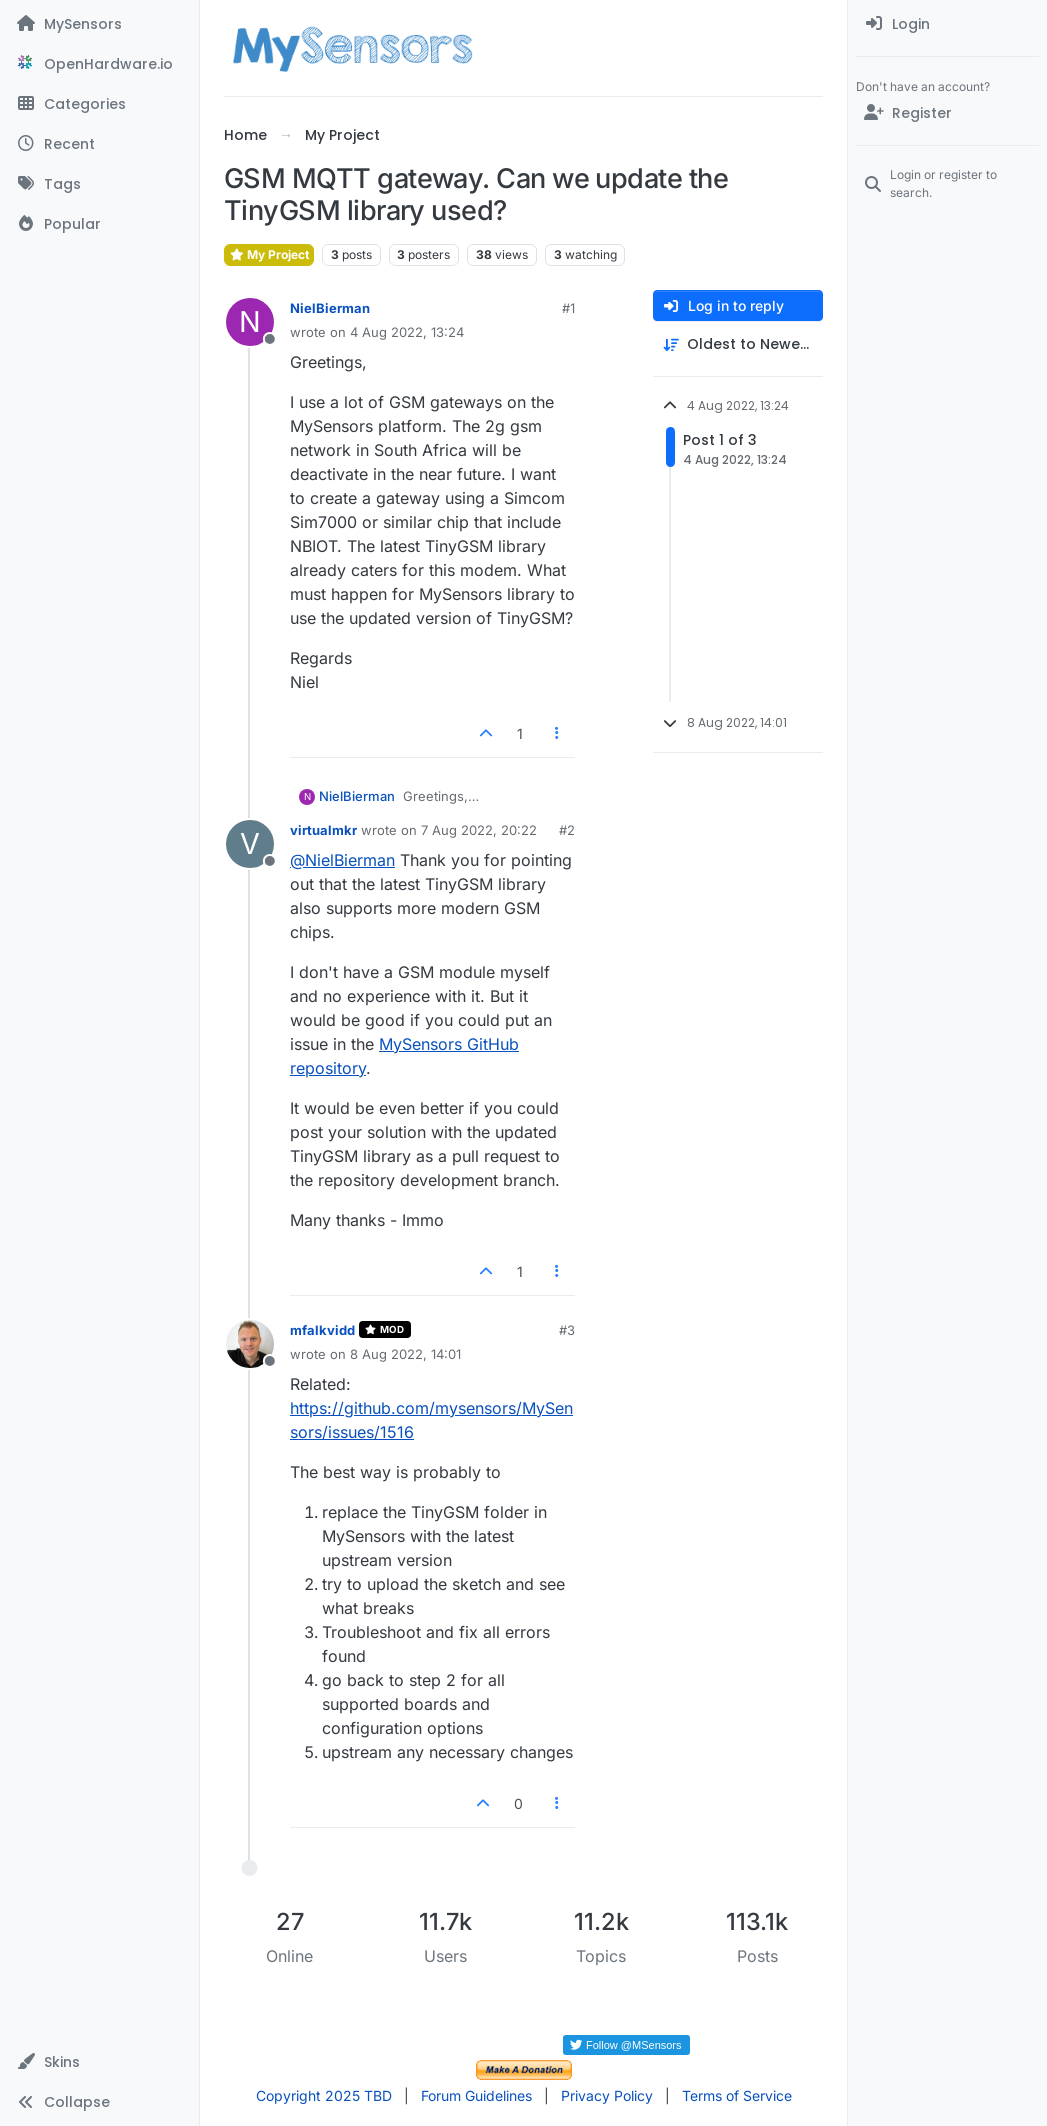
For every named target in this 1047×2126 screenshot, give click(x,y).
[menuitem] (947, 24)
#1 (568, 308)
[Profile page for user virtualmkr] (250, 844)
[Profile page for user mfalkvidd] (250, 1344)
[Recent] (99, 144)
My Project (269, 254)
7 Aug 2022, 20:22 (479, 830)
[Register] (947, 113)
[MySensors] (99, 24)
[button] (99, 2062)
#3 (567, 1330)
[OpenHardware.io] (99, 64)
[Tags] (99, 184)
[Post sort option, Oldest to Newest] (738, 344)
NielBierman (330, 308)
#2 (567, 830)
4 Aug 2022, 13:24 (407, 332)
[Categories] (99, 104)
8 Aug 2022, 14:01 (405, 1354)
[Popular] (99, 224)
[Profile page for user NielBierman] (250, 322)
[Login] (947, 24)
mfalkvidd (322, 1330)
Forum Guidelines (476, 2095)
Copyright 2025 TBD (324, 2095)
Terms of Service (737, 2095)
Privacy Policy (607, 2095)
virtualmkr (323, 830)
